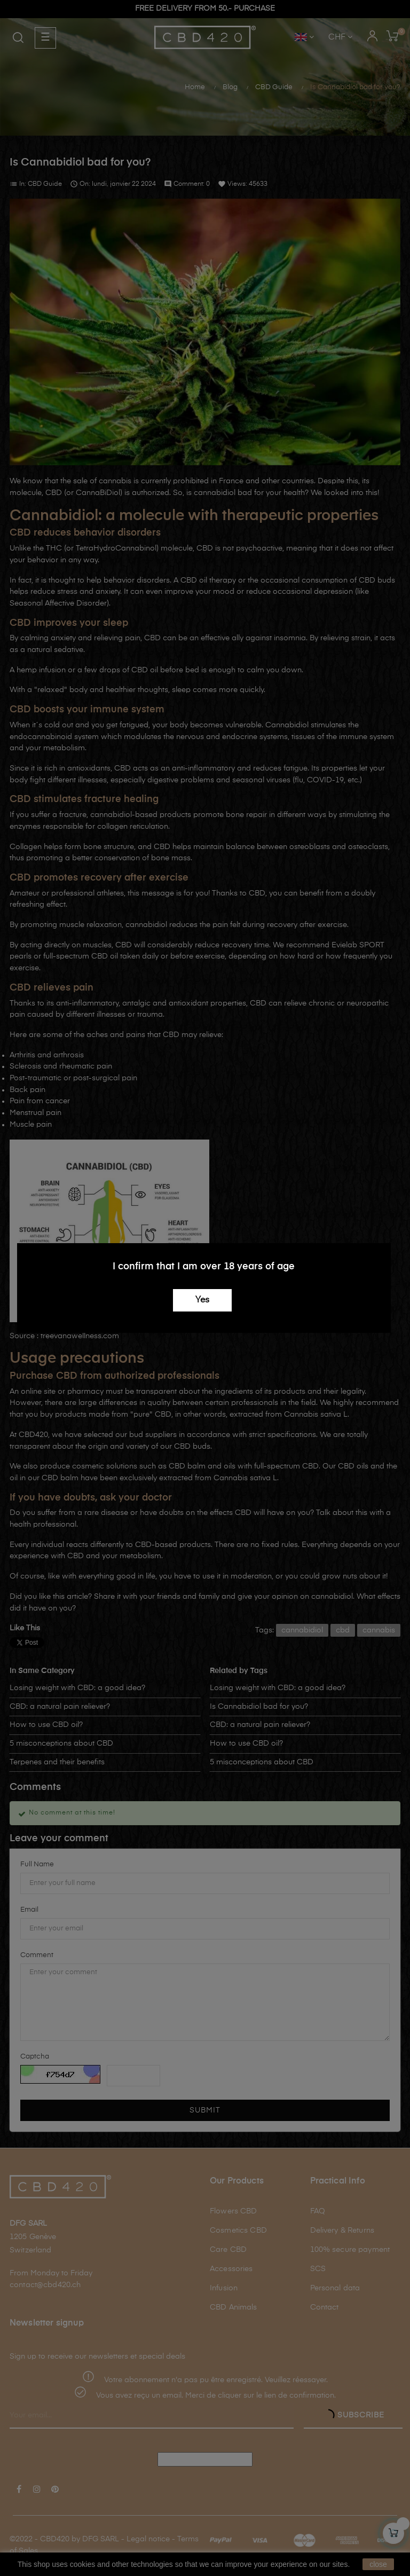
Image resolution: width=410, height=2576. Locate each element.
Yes (202, 1300)
